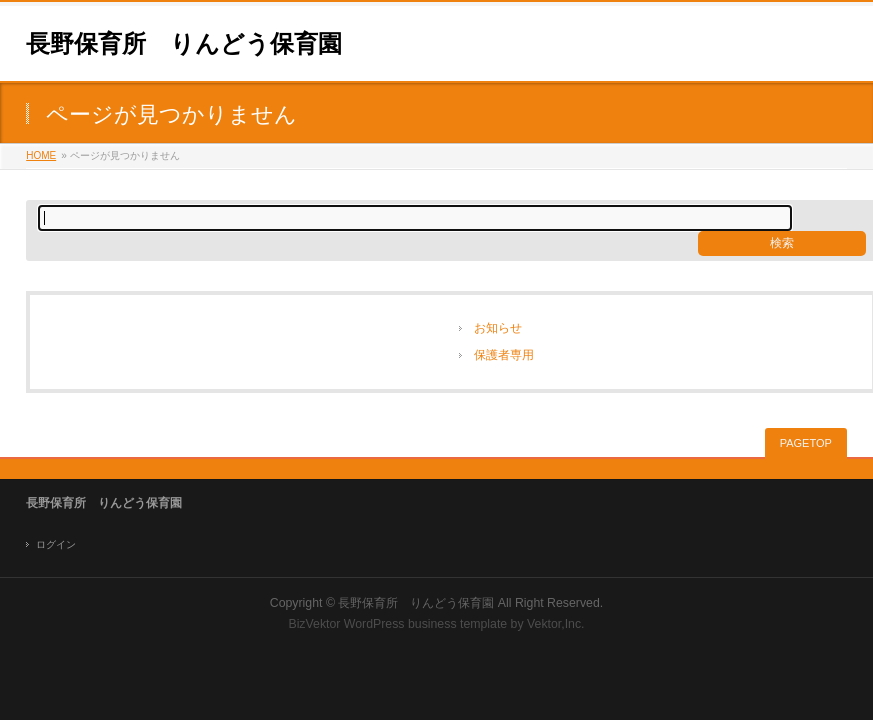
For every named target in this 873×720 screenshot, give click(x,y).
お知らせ (498, 328)
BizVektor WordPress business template (397, 624)
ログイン (56, 544)
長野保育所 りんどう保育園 (184, 43)
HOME (41, 155)
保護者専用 (504, 355)
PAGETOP (806, 443)
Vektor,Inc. (556, 624)
